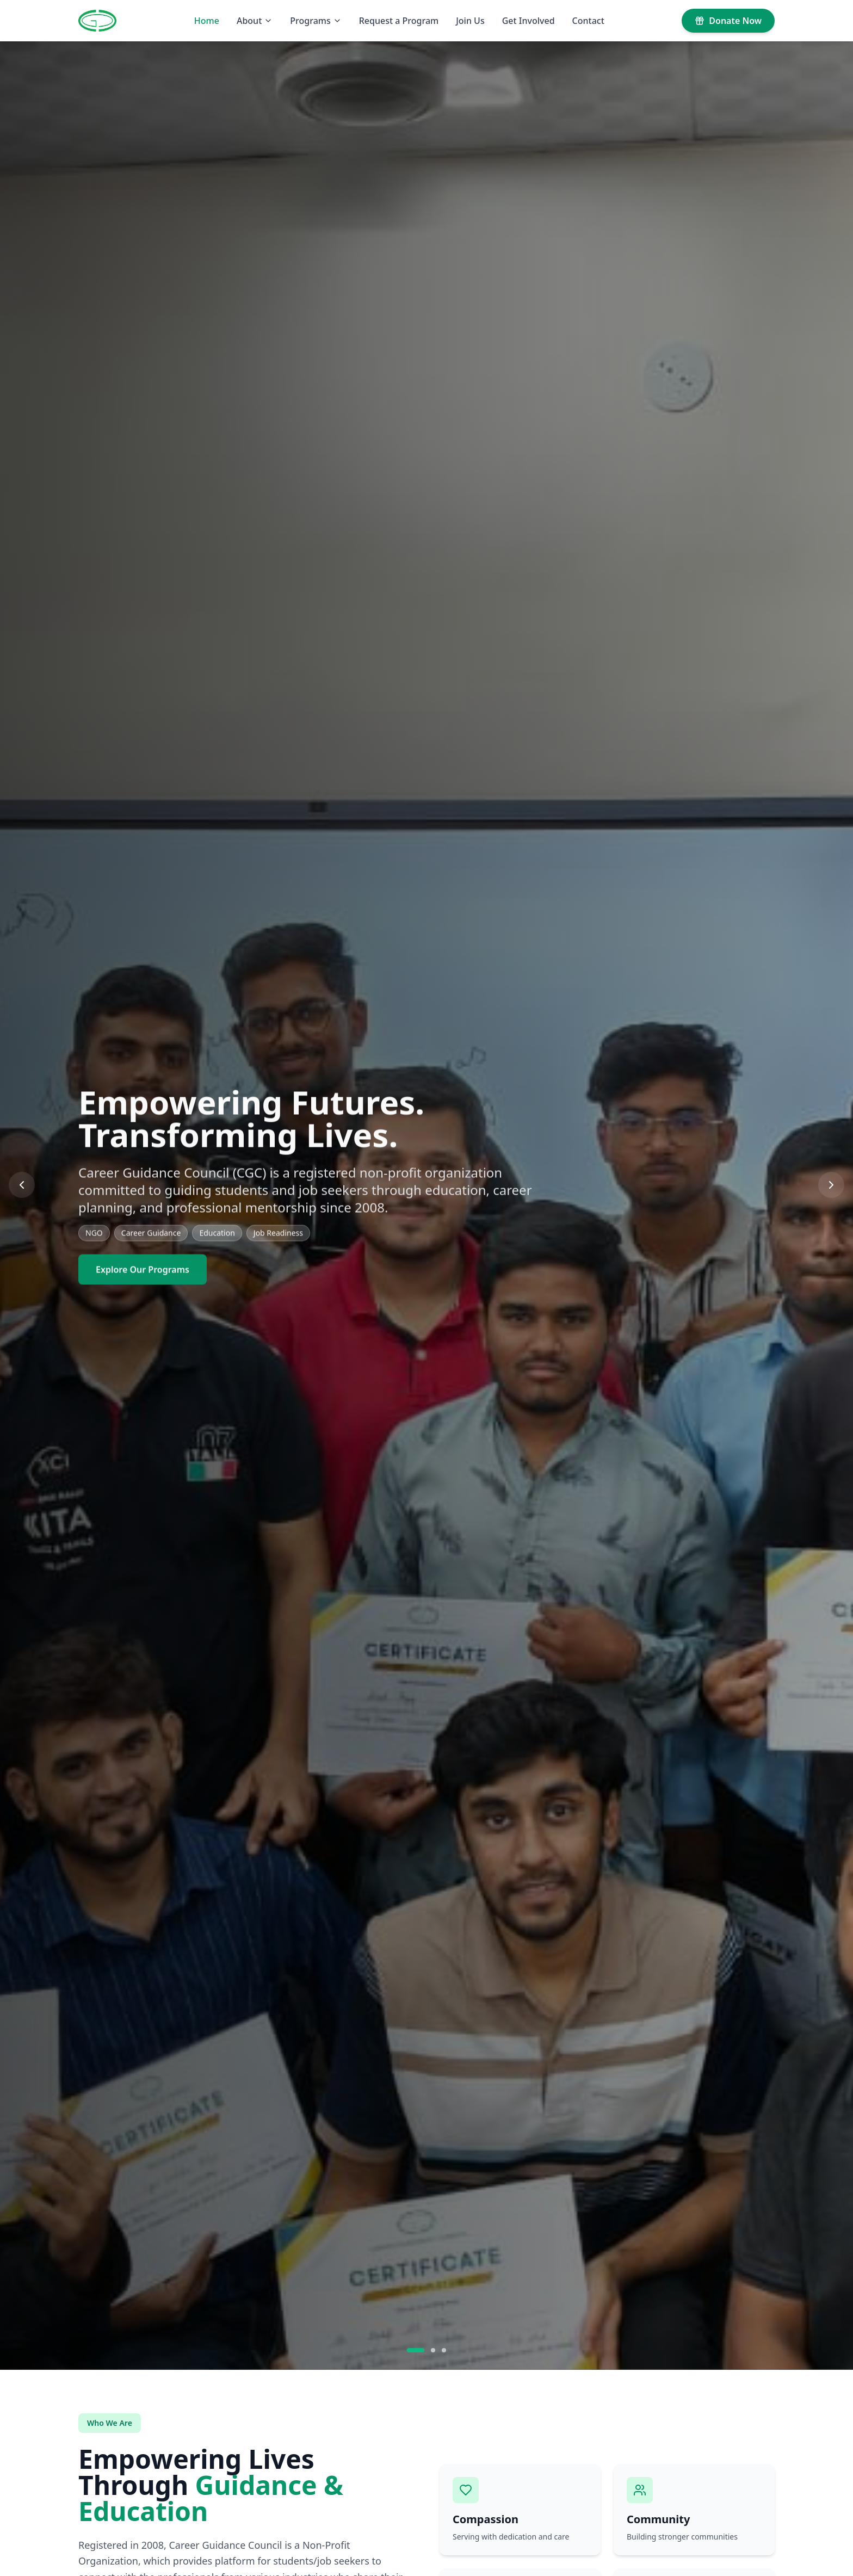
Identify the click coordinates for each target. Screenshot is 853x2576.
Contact (588, 21)
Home (206, 21)
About (255, 21)
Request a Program (398, 21)
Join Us (470, 21)
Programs (315, 21)
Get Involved (528, 21)
